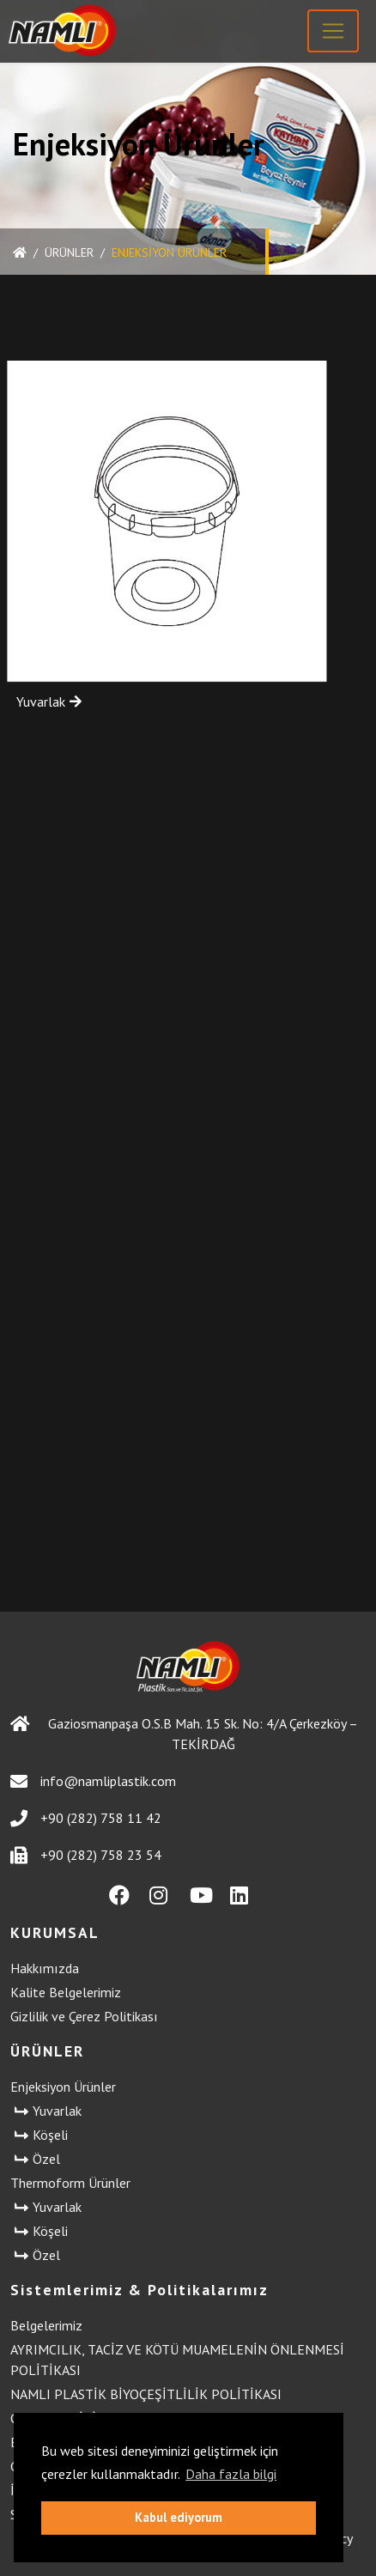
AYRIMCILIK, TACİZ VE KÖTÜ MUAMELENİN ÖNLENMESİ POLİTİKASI (177, 2360)
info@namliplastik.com (93, 1781)
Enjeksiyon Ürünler (63, 2086)
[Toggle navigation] (333, 30)
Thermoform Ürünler (70, 2182)
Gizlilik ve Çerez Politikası (84, 2016)
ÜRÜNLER (69, 252)
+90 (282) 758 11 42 (85, 1818)
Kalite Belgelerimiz (65, 1992)
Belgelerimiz (46, 2325)
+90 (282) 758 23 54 (85, 1855)
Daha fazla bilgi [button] (230, 2473)
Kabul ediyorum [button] (178, 2517)
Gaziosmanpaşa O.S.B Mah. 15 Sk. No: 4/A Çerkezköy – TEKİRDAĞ (184, 1734)
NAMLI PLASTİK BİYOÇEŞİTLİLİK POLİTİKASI (146, 2394)
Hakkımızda (44, 1968)
